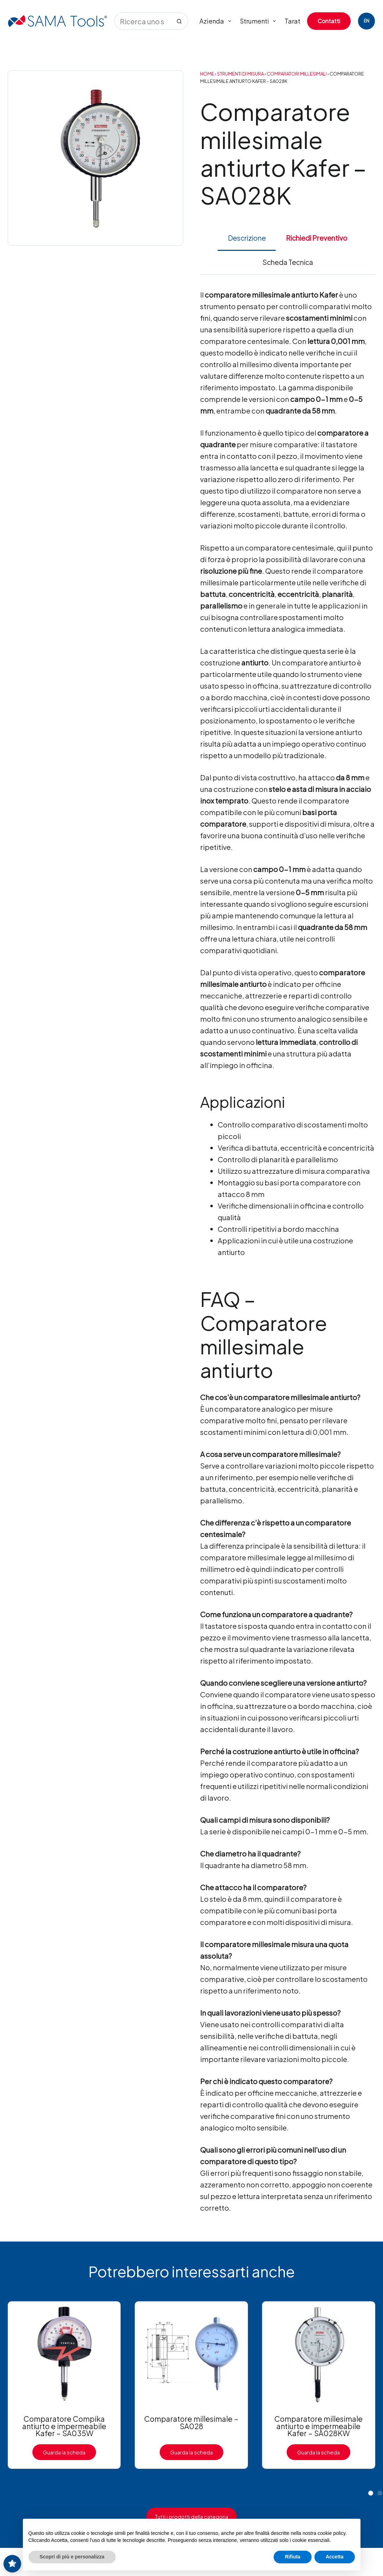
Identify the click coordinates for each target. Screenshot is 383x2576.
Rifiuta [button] (292, 2556)
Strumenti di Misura (240, 74)
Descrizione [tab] (247, 238)
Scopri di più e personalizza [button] (72, 2556)
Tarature (297, 21)
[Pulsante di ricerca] (179, 21)
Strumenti (259, 21)
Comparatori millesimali (297, 74)
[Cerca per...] (142, 21)
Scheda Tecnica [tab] (287, 262)
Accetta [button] (335, 2556)
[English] (366, 21)
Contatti (329, 21)
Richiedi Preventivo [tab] (316, 238)
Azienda (216, 21)
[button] (370, 2493)
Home (207, 74)
